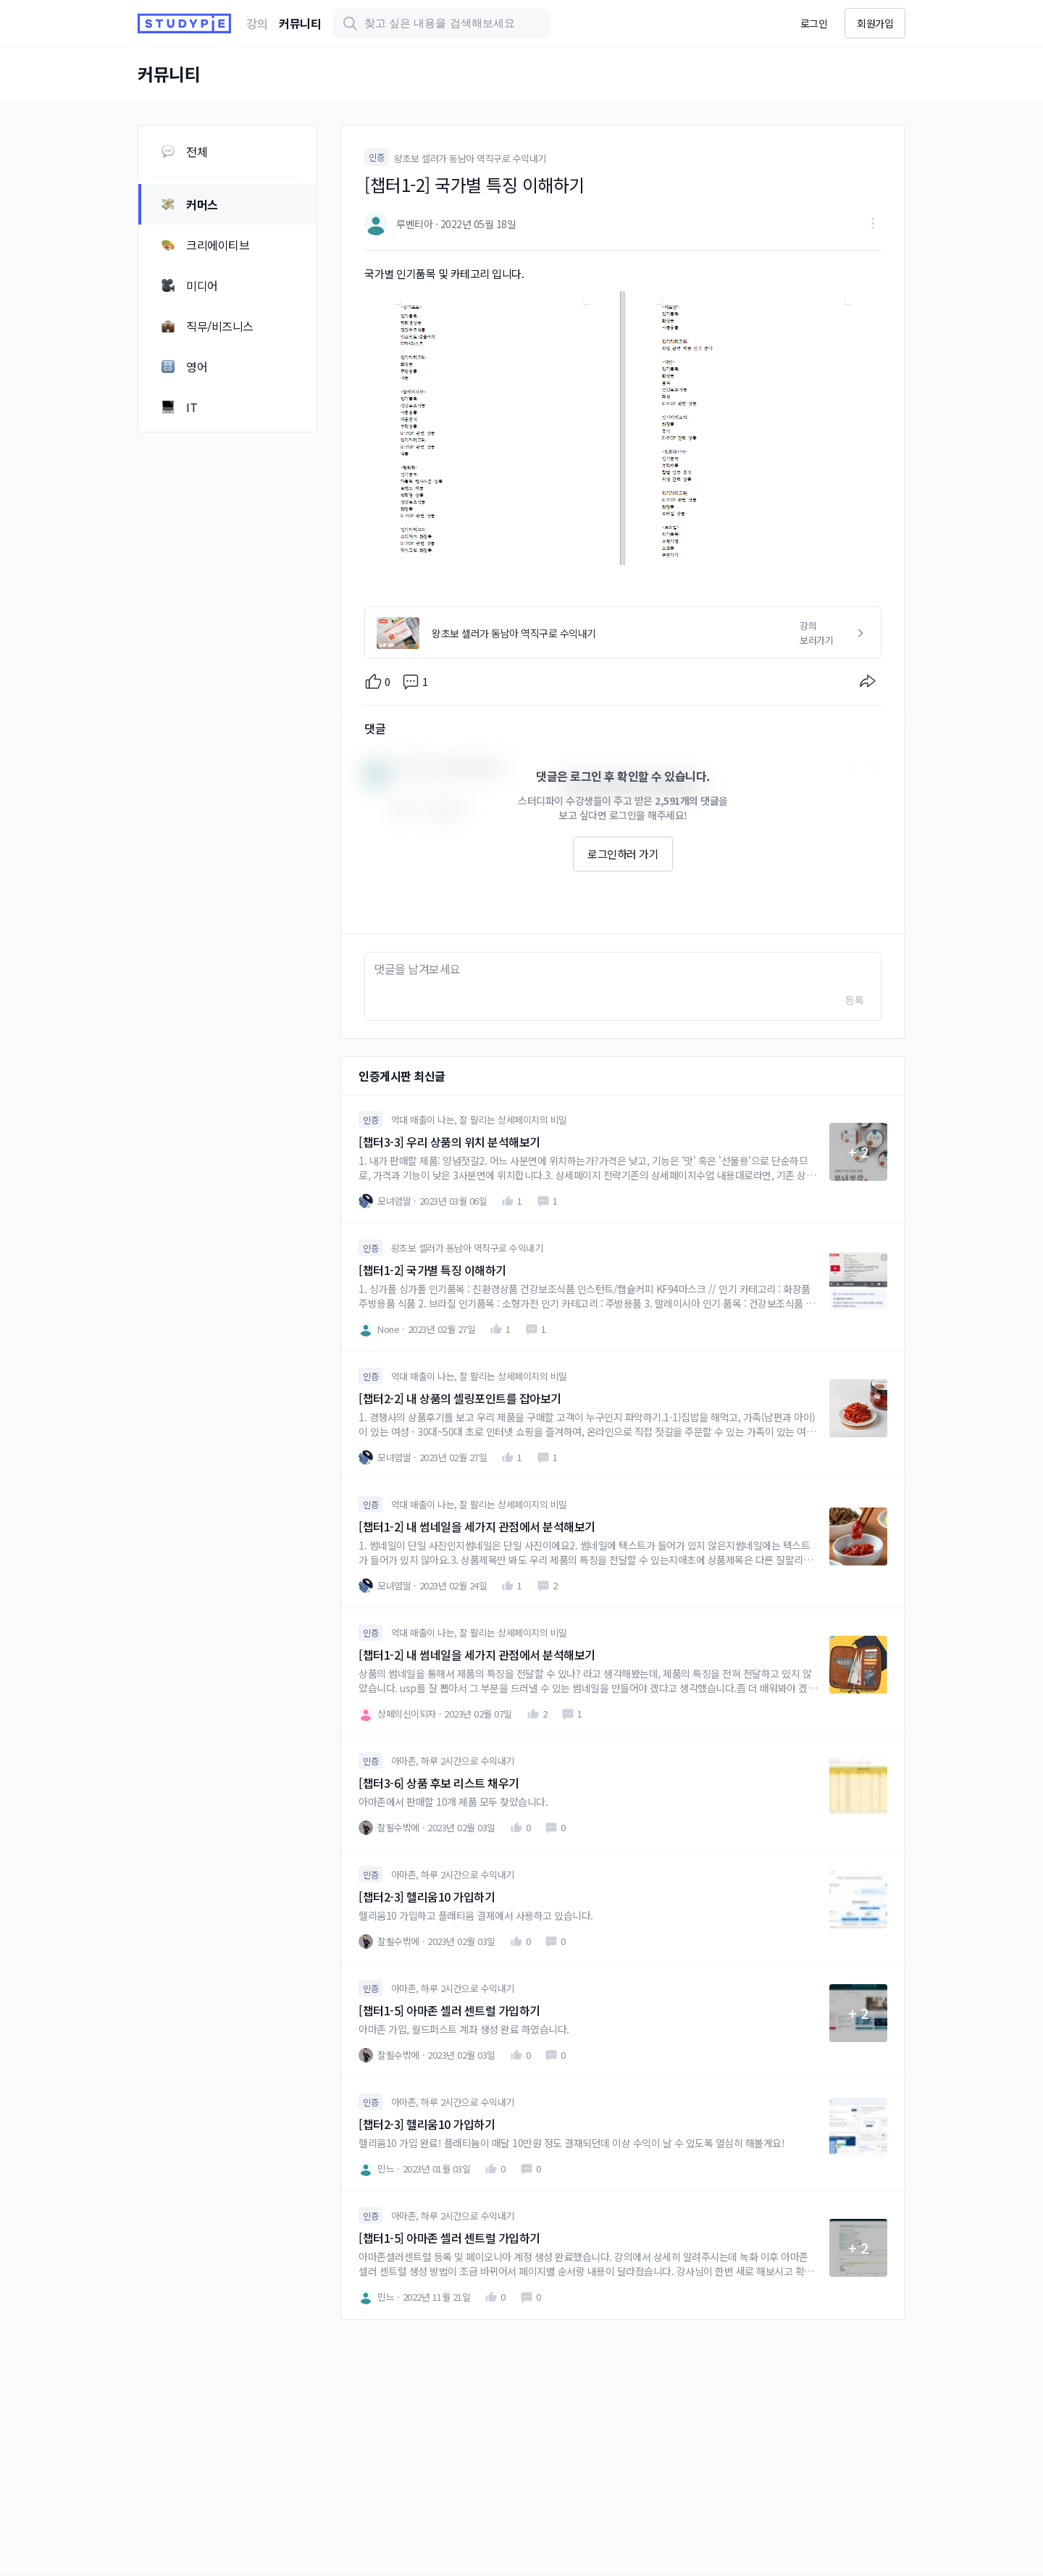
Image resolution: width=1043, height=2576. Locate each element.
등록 (854, 999)
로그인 (814, 23)
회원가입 (875, 23)
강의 (256, 23)
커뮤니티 (300, 23)
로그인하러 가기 (622, 853)
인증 (376, 157)
